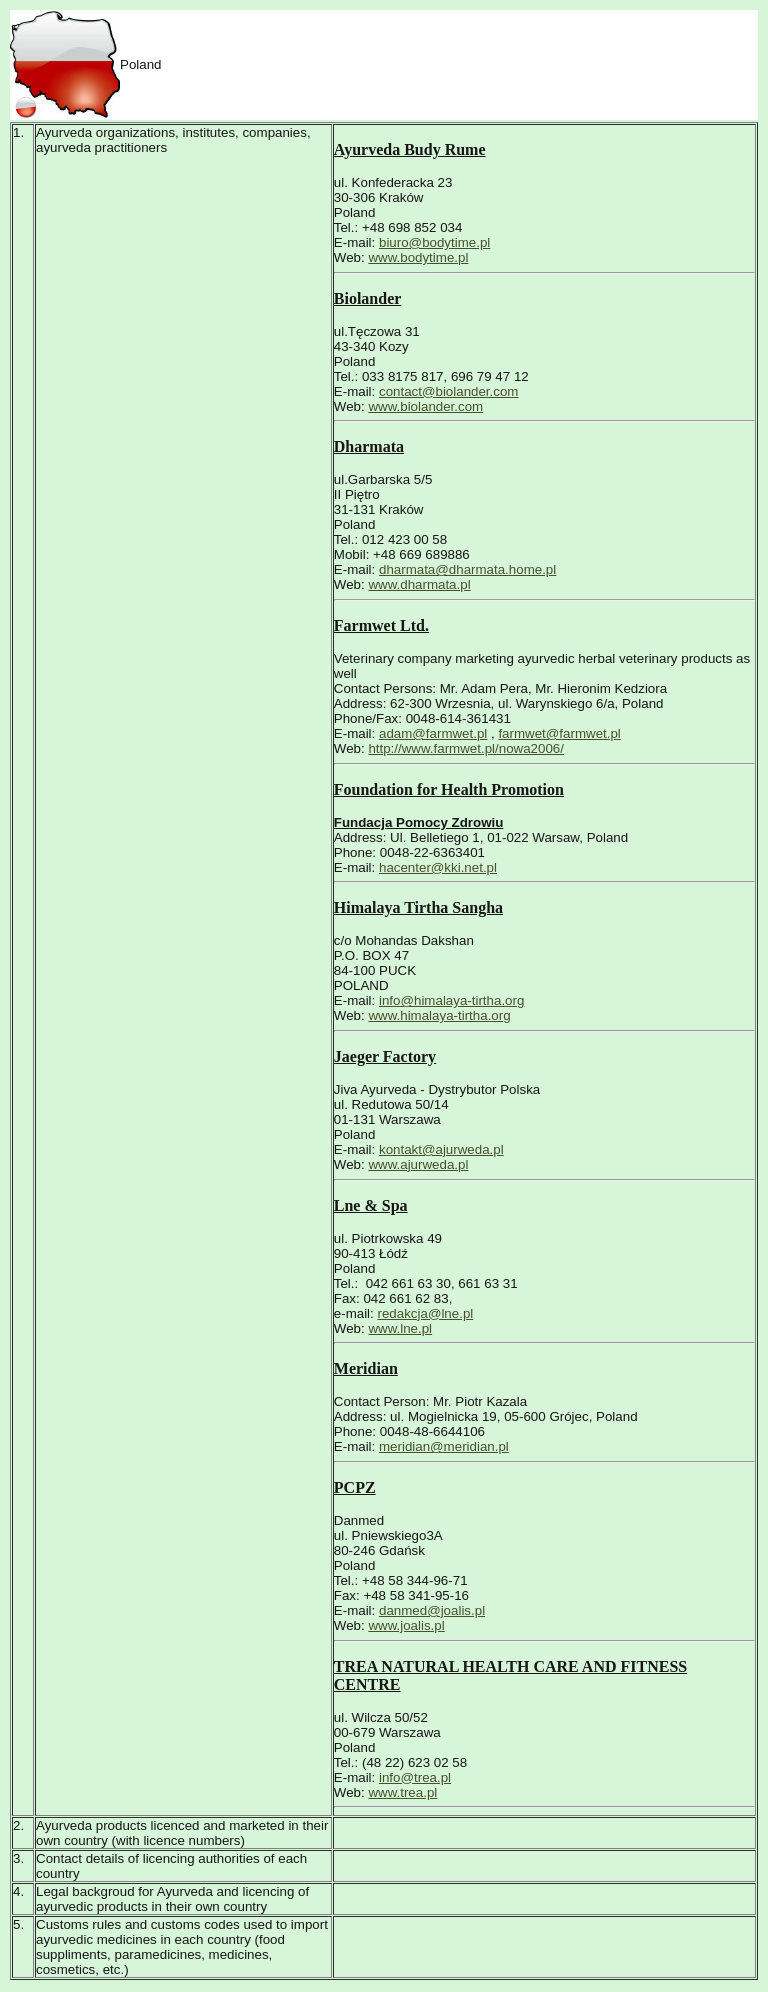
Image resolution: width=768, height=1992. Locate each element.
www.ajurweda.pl (418, 1164)
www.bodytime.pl (418, 257)
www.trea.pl (402, 1792)
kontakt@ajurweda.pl (441, 1149)
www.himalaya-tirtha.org (439, 1015)
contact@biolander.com (448, 391)
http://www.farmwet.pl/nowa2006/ (466, 748)
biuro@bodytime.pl (434, 242)
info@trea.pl (415, 1777)
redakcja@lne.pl (426, 1313)
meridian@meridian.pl (444, 1446)
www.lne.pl (400, 1328)
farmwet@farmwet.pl (559, 733)
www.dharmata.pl (419, 584)
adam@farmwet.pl (433, 733)
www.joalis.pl (406, 1625)
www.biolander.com (425, 406)
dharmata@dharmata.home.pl (467, 569)
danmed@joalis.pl (432, 1610)
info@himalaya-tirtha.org (451, 1000)
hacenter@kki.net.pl (438, 867)
